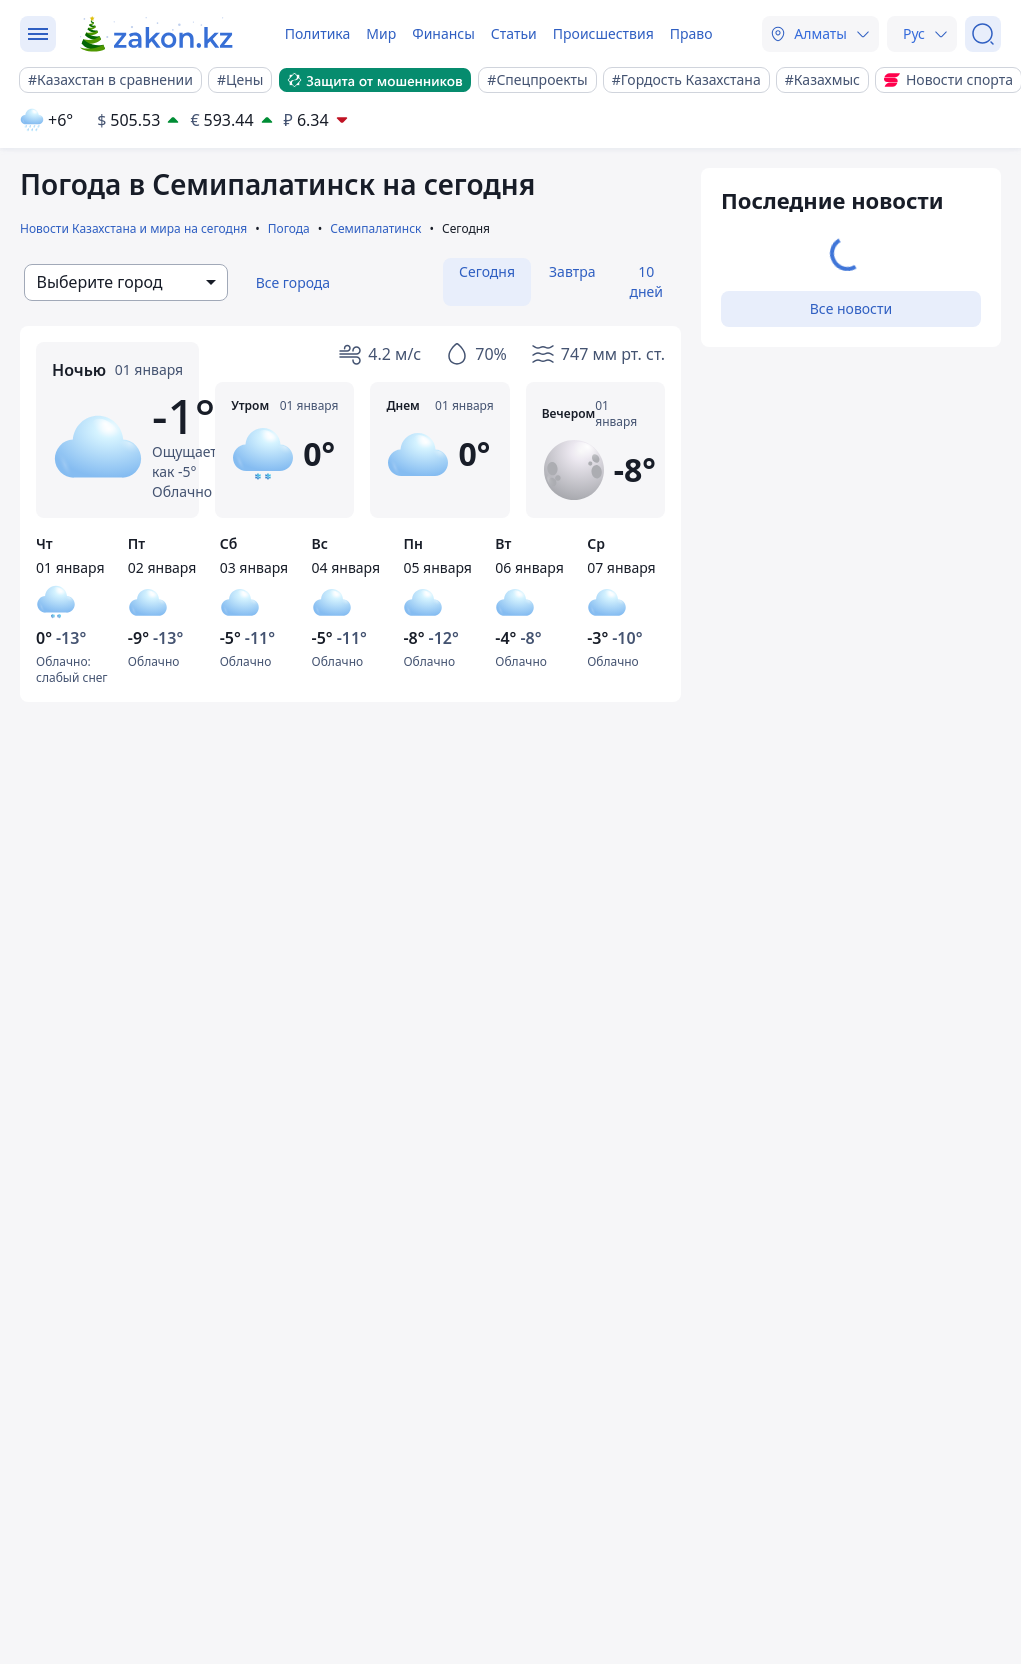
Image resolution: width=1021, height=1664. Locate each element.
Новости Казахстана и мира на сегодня (133, 228)
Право (691, 33)
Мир (381, 33)
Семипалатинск (375, 228)
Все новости (851, 308)
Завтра (572, 271)
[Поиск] (983, 34)
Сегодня (487, 271)
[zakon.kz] (157, 34)
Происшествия (603, 33)
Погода (289, 228)
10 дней (646, 281)
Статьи (514, 33)
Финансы (443, 33)
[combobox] (126, 282)
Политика (318, 33)
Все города (293, 282)
